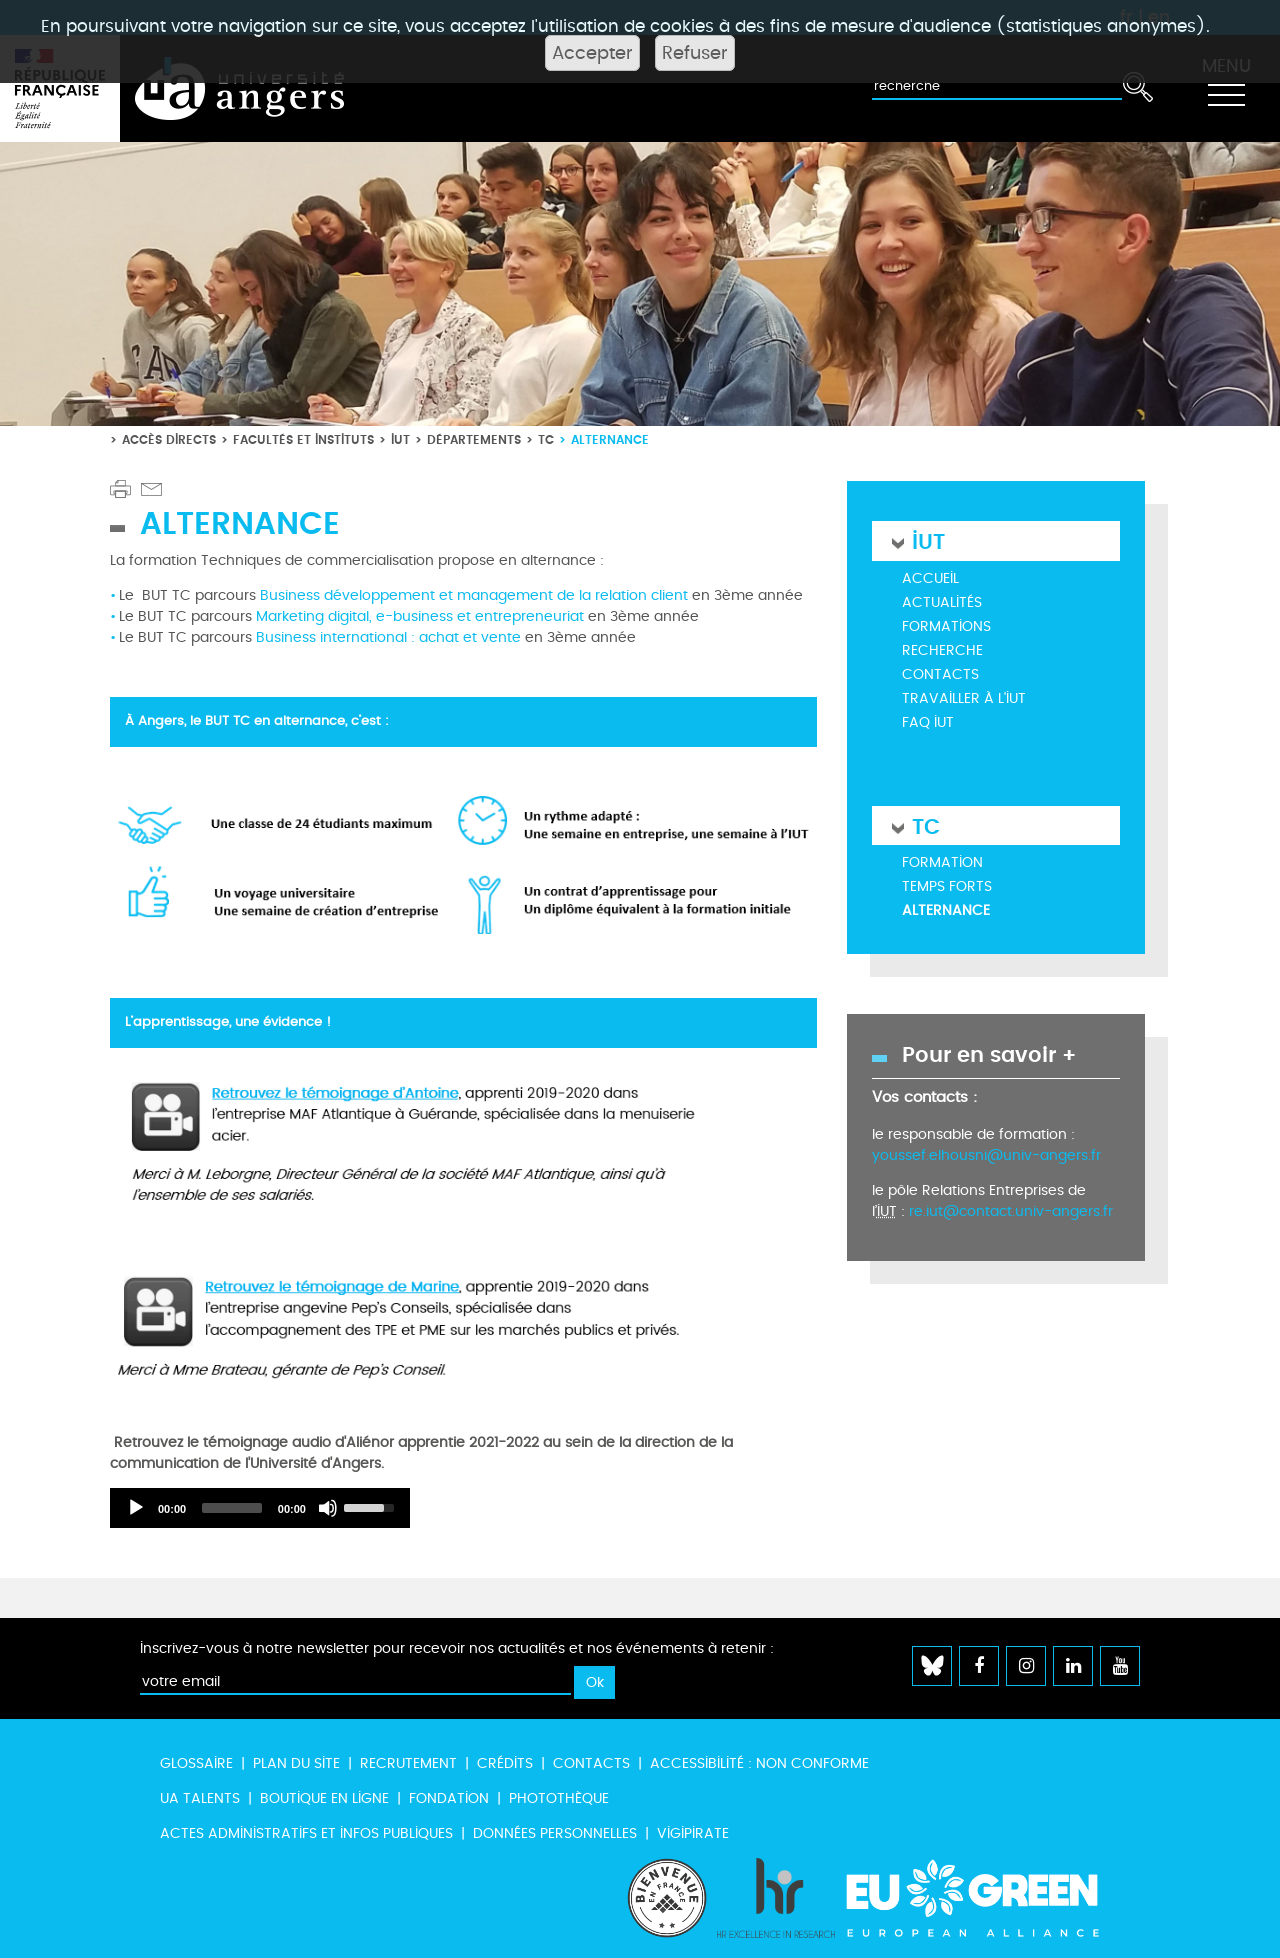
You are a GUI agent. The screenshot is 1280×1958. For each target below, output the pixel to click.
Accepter (592, 53)
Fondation (449, 1798)
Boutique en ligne (324, 1798)
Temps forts (947, 886)
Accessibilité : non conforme (759, 1763)
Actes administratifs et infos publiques (306, 1833)
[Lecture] (136, 1508)
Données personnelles (555, 1833)
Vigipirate (693, 1833)
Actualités (942, 602)
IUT (400, 439)
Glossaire (196, 1763)
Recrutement (408, 1763)
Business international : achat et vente (388, 637)
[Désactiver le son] (328, 1508)
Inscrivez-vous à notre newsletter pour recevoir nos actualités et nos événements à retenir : (457, 1648)
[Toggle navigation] (1226, 89)
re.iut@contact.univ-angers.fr (1011, 1211)
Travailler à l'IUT (964, 698)
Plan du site (296, 1763)
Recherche (942, 650)
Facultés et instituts (303, 439)
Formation (942, 862)
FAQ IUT (928, 722)
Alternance (946, 910)
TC (546, 439)
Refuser (695, 53)
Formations (946, 626)
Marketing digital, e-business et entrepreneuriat (420, 616)
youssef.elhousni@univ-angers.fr (986, 1155)
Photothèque (559, 1798)
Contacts (940, 674)
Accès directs (169, 439)
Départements (474, 439)
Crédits (505, 1763)
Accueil (930, 578)
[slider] (232, 1508)
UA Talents (200, 1798)
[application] (260, 1508)
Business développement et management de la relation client (474, 595)
